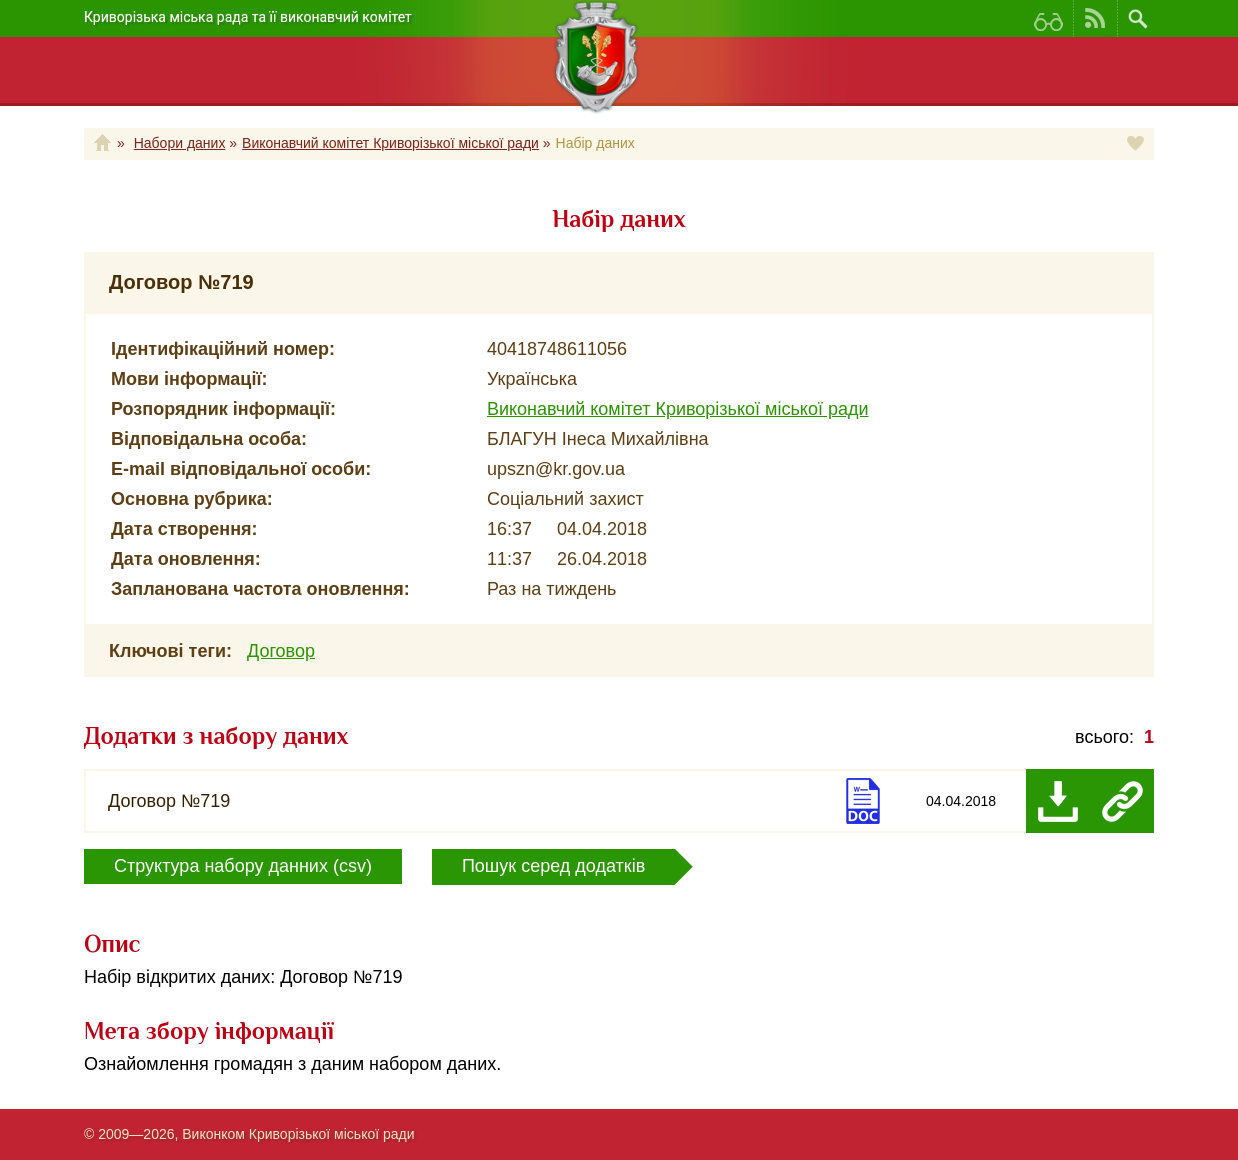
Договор (281, 651)
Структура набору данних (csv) (243, 866)
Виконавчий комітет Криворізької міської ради (390, 143)
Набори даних (180, 143)
